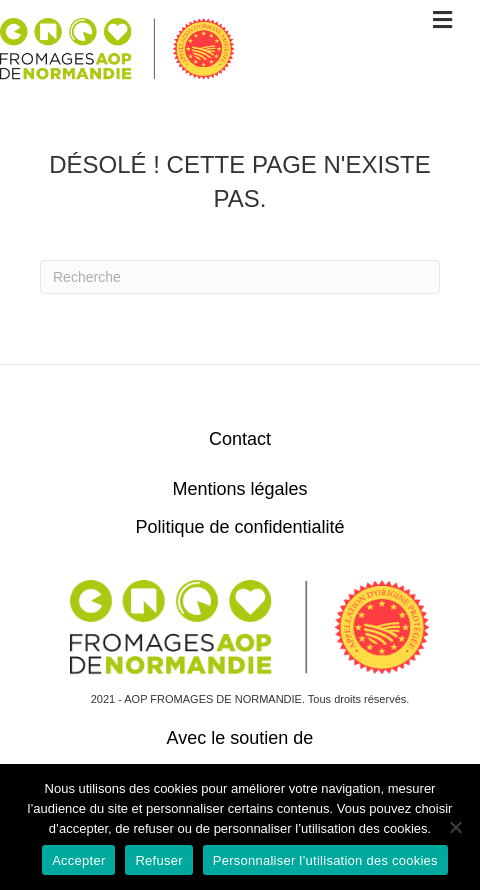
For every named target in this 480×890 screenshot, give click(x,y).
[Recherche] (240, 277)
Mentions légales (239, 489)
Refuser (158, 860)
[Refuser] (455, 827)
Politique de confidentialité (239, 527)
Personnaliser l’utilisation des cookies (325, 860)
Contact (240, 439)
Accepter (78, 860)
